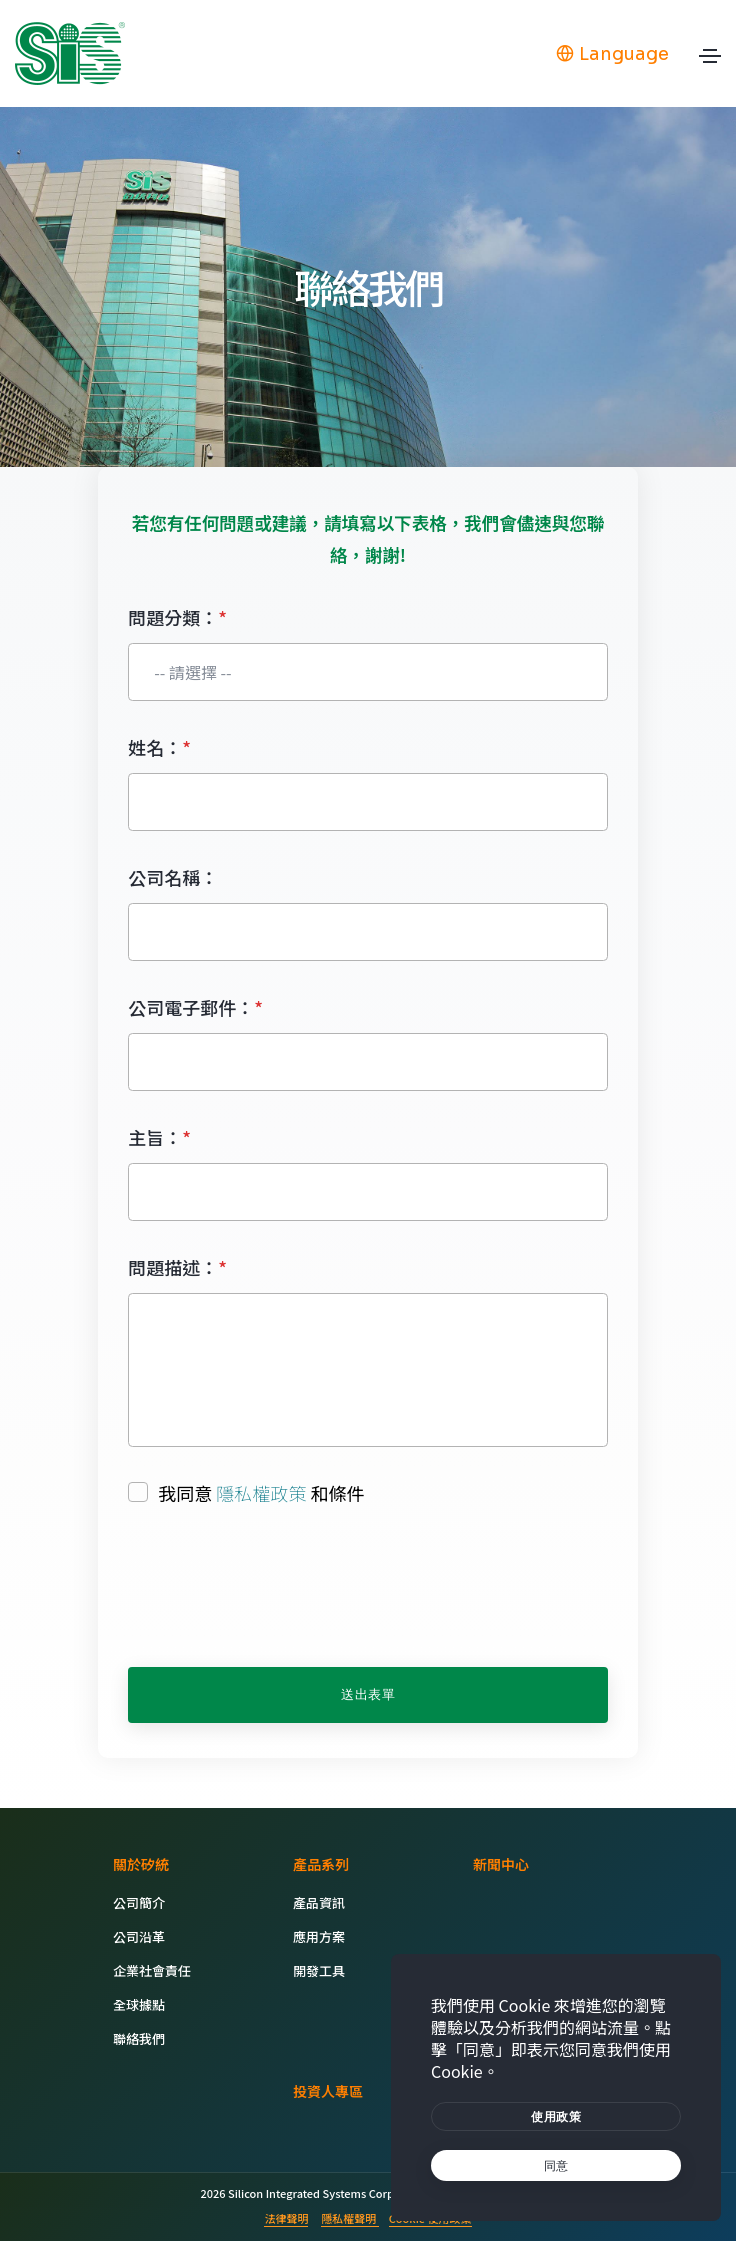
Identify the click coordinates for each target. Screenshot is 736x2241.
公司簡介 (139, 1902)
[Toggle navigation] (710, 61)
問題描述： (177, 1267)
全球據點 (139, 2004)
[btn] (556, 2116)
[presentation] (280, 1588)
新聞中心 (501, 1864)
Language (612, 54)
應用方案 (319, 1936)
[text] (556, 2165)
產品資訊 (319, 1902)
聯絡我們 (139, 2038)
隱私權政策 (261, 1493)
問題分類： (177, 617)
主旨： (159, 1137)
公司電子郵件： (195, 1007)
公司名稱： (173, 877)
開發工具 (319, 1970)
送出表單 (368, 1694)
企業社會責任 (152, 1970)
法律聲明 (286, 2218)
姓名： (159, 747)
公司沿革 (139, 1936)
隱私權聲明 (349, 2218)
